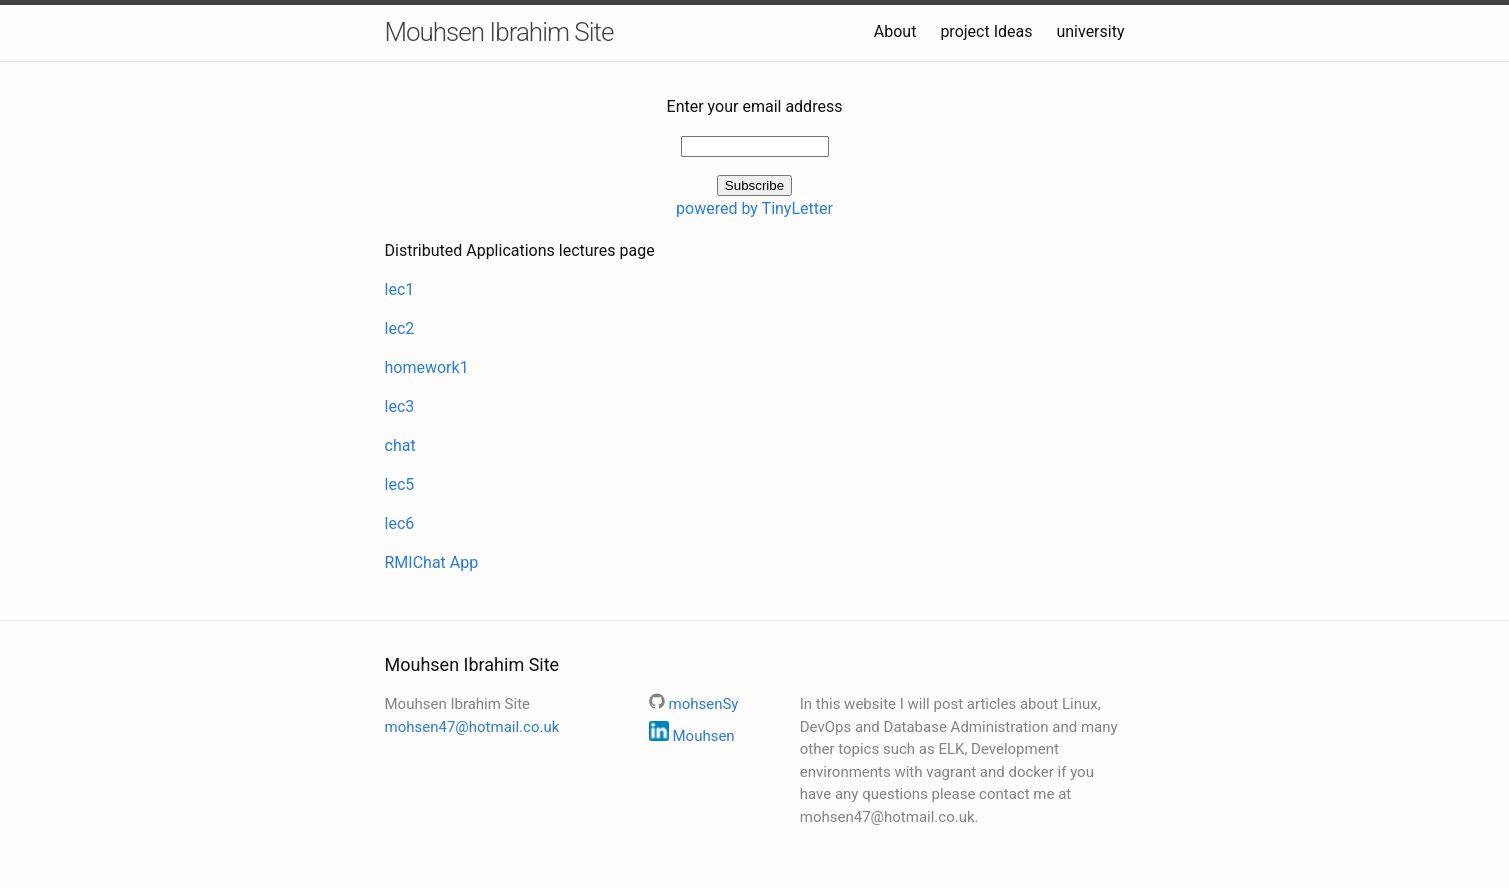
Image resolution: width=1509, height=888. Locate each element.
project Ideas (986, 31)
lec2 (400, 328)
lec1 (400, 289)
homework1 (427, 367)
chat (400, 445)
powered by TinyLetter (754, 208)
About (895, 31)
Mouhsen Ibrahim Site (499, 32)
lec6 (400, 523)
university (1090, 31)
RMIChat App (432, 562)
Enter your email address (755, 106)
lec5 (400, 484)
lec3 (400, 406)
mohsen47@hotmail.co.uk (472, 727)
